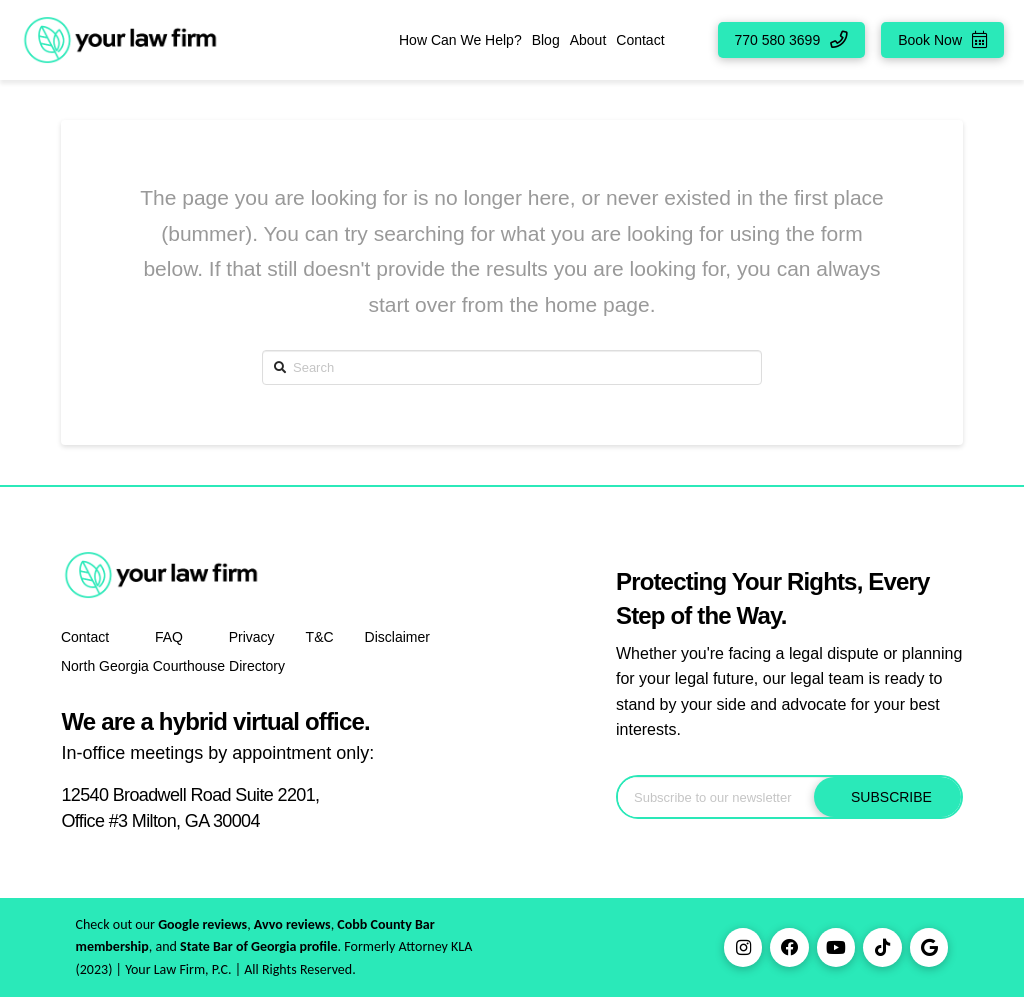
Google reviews (202, 924)
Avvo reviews (292, 924)
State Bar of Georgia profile (259, 946)
